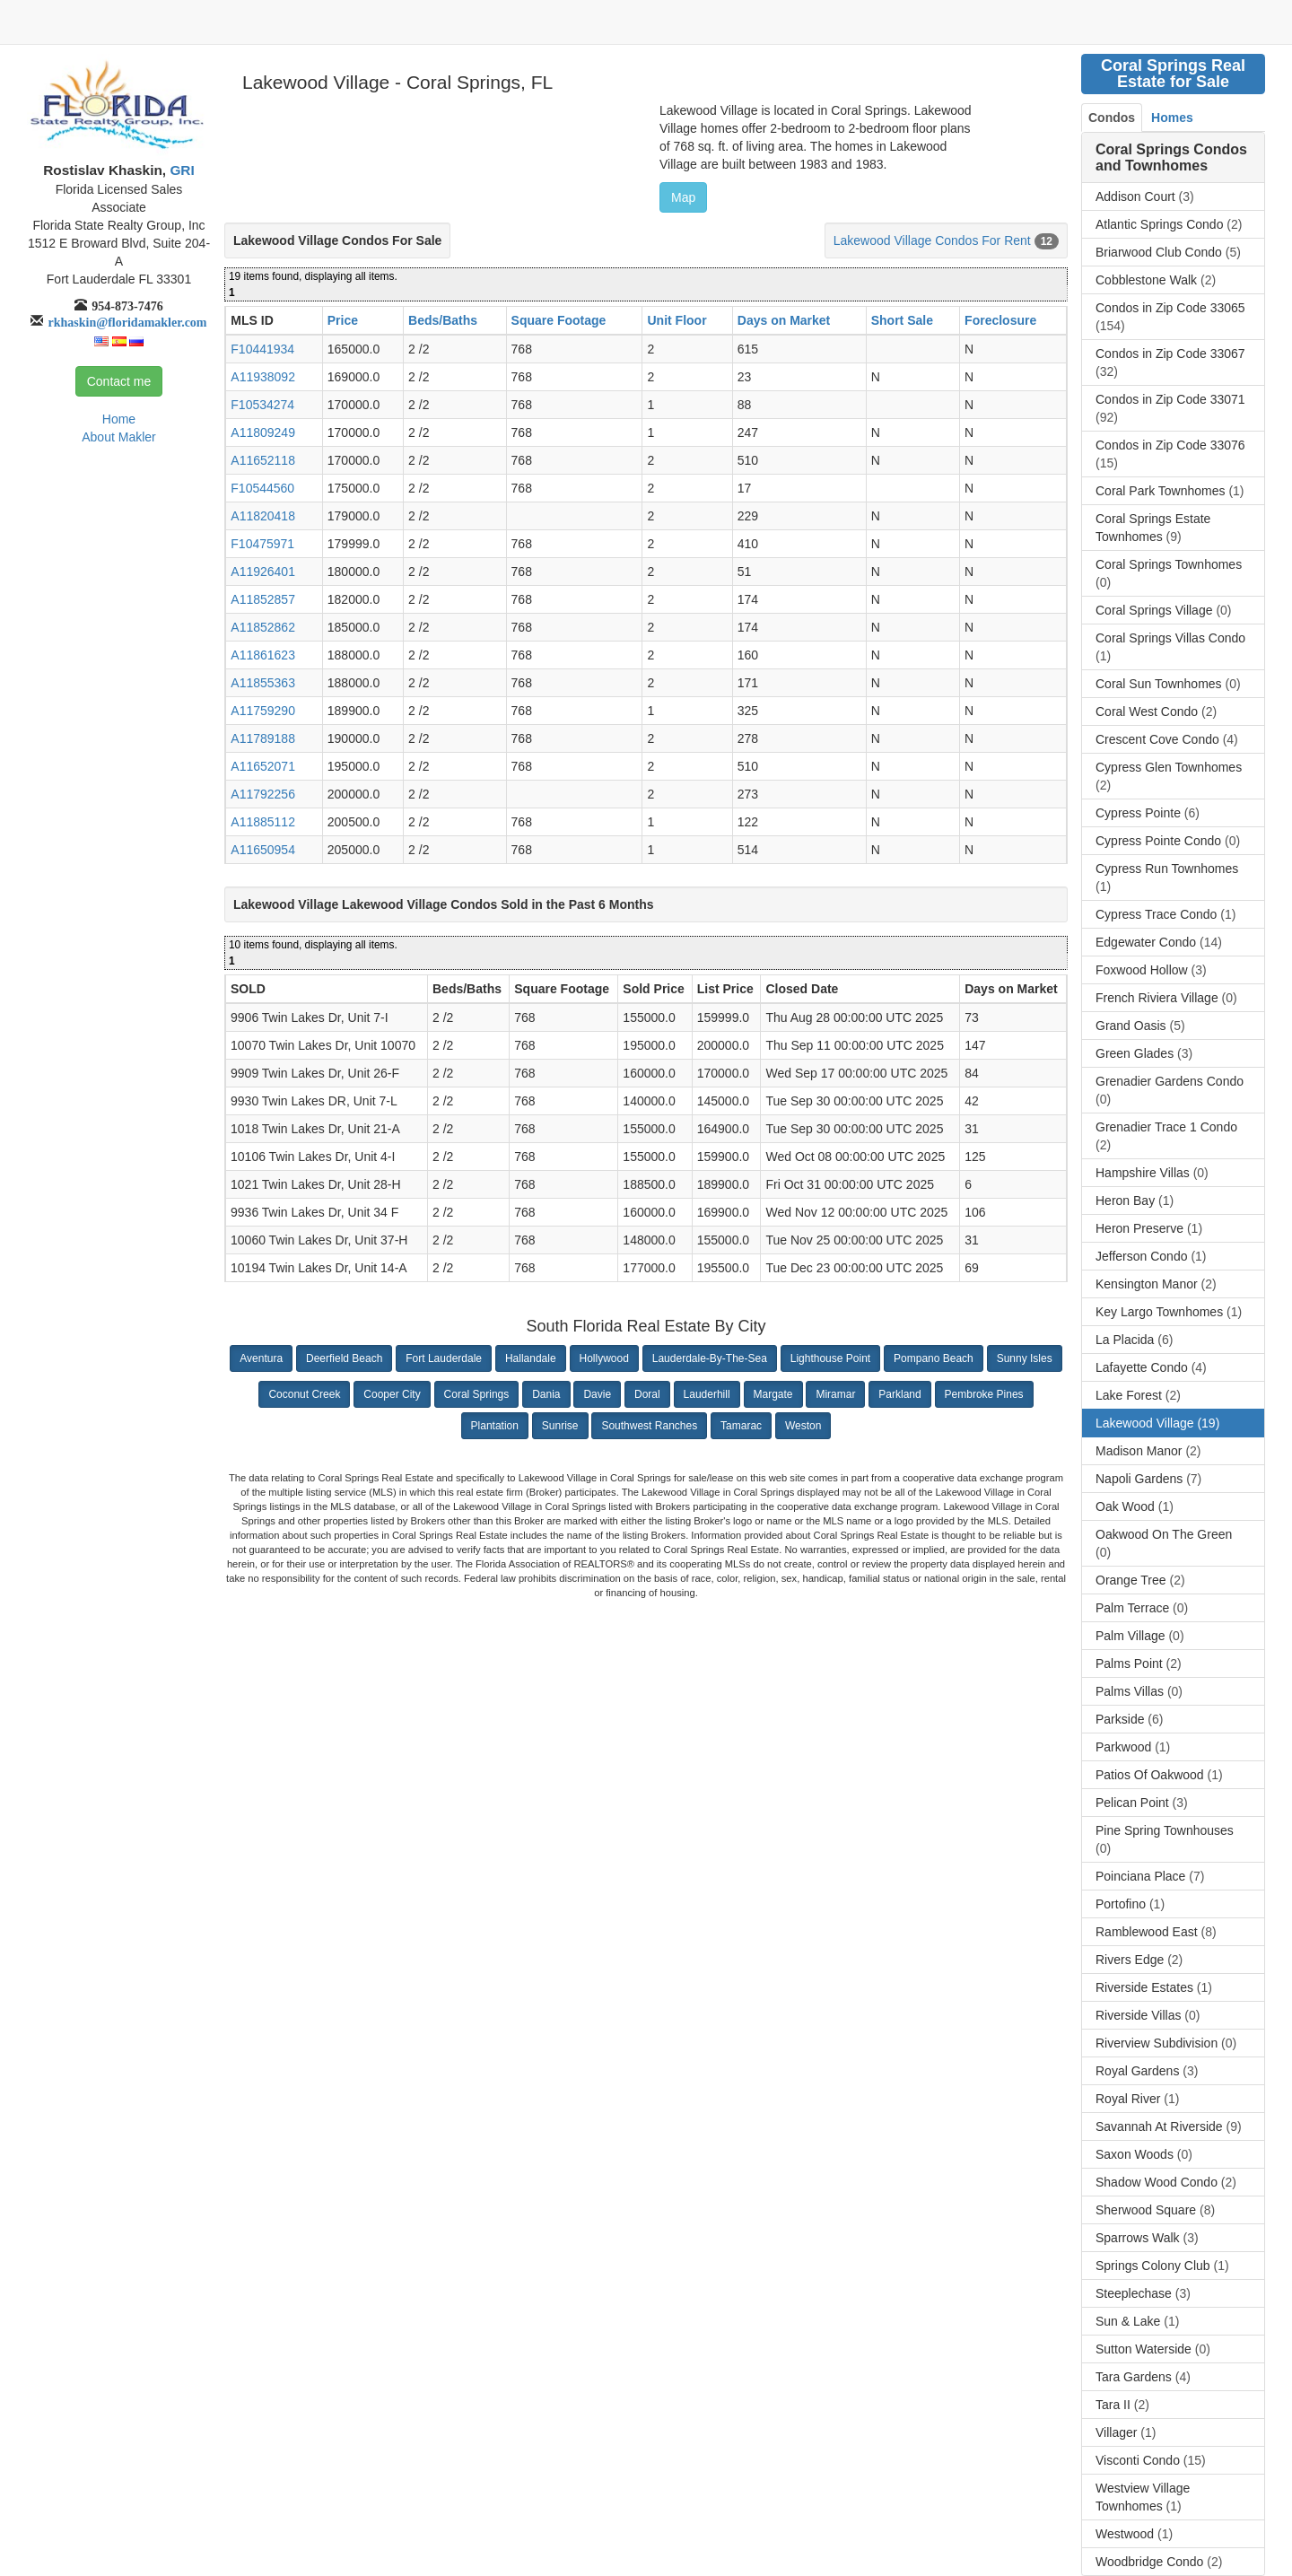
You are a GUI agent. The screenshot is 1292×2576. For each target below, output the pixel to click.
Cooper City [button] (391, 1394)
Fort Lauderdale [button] (444, 1358)
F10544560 (262, 488)
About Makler (118, 437)
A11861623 (263, 655)
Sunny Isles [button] (1024, 1358)
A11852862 (263, 627)
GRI (180, 170)
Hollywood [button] (604, 1358)
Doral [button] (647, 1394)
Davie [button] (597, 1394)
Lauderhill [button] (707, 1394)
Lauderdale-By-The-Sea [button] (709, 1358)
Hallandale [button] (530, 1358)
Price (342, 320)
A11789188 (263, 738)
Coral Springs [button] (477, 1394)
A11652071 (263, 766)
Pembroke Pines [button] (984, 1394)
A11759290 (263, 710)
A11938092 (263, 377)
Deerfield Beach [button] (344, 1358)
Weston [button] (803, 1425)
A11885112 (263, 822)
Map (683, 197)
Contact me (119, 381)
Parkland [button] (899, 1394)
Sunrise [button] (560, 1425)
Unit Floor (676, 320)
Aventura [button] (261, 1358)
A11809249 (263, 432)
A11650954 (263, 850)
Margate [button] (773, 1394)
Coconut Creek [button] (304, 1394)
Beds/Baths (442, 320)
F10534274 (262, 404)
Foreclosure (1000, 320)
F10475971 (262, 544)
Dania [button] (546, 1394)
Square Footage (559, 320)
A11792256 (263, 794)
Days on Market (784, 320)
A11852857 (263, 599)
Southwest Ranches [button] (649, 1425)
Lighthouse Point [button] (830, 1358)
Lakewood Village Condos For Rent (932, 240)
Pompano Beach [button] (933, 1358)
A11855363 (263, 683)
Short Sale (902, 320)
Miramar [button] (835, 1394)
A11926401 (263, 571)
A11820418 (263, 516)
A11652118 (263, 460)
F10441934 (262, 349)
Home (118, 419)
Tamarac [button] (741, 1425)
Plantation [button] (495, 1425)
